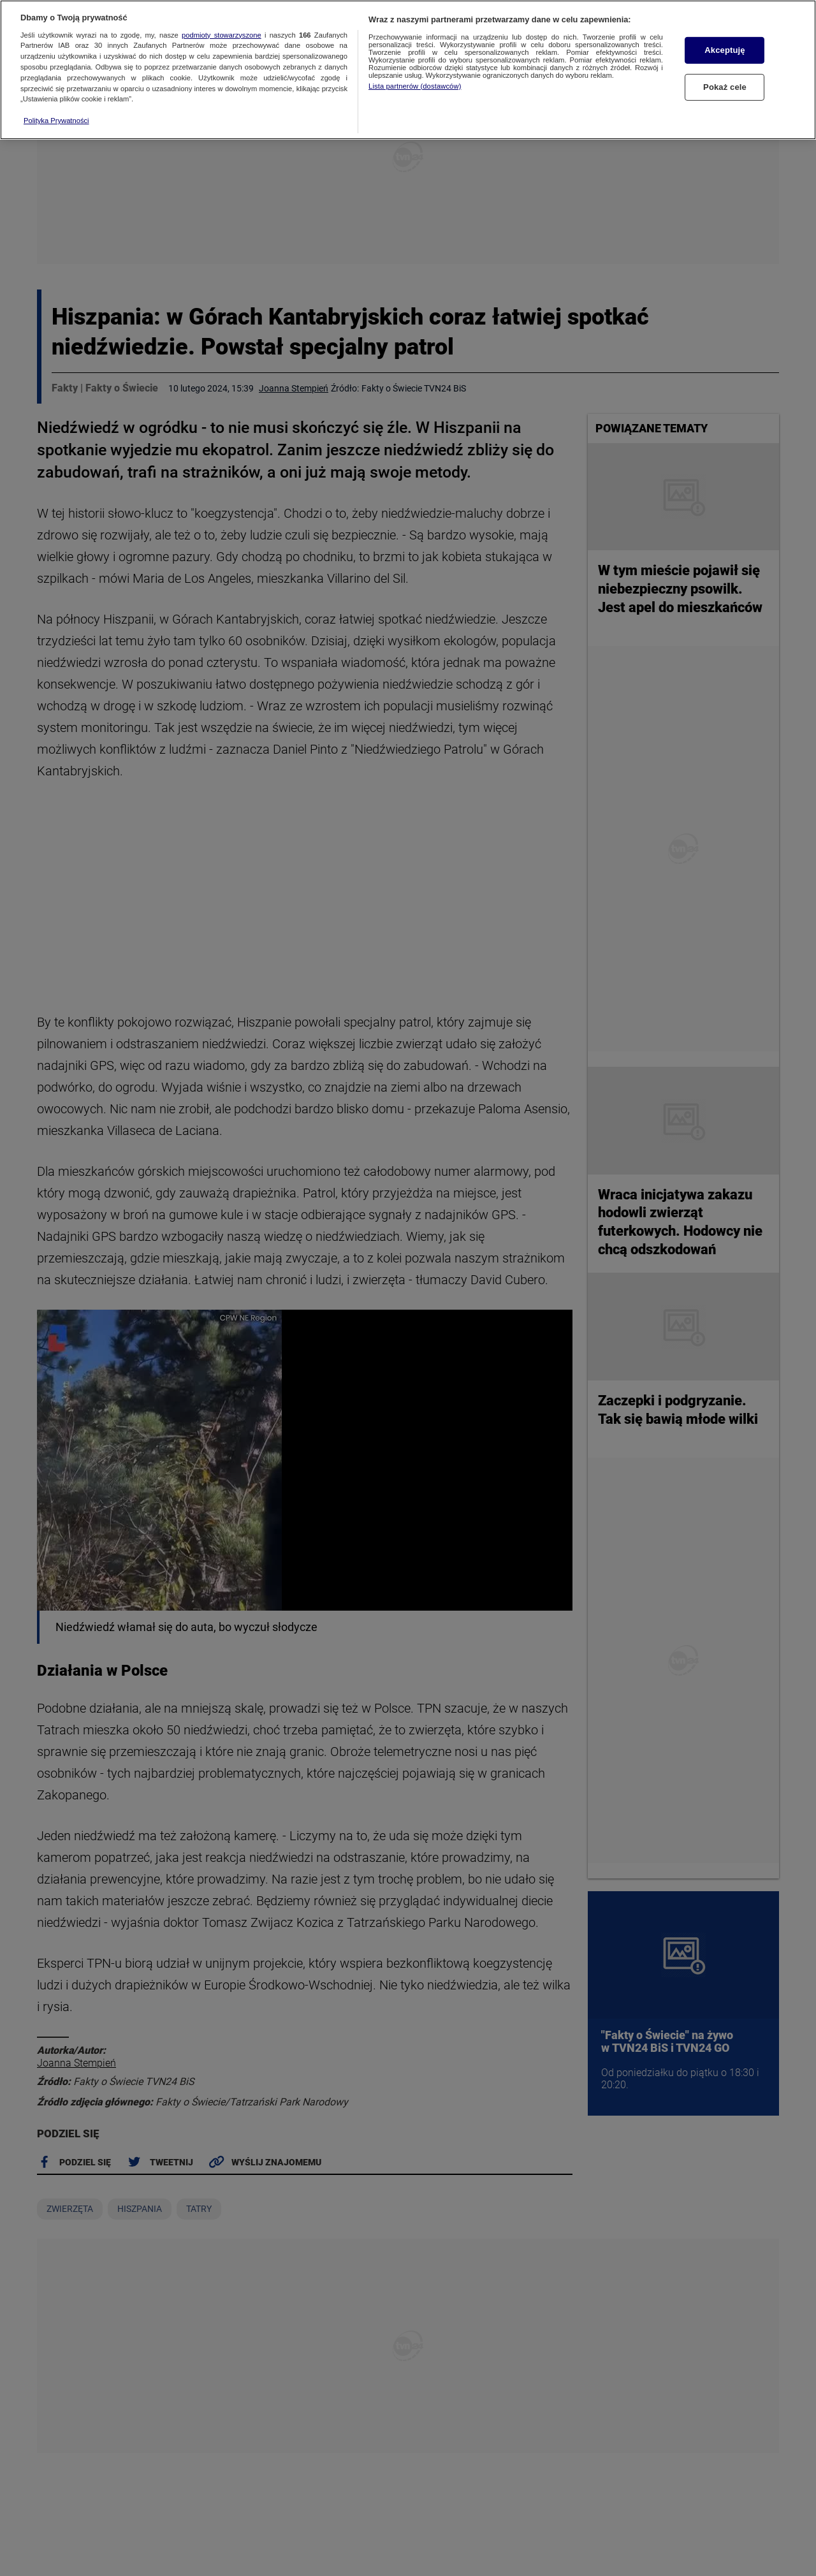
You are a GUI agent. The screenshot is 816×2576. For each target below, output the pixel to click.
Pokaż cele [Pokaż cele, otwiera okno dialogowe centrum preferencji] (725, 87)
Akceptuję (724, 50)
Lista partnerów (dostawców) (414, 86)
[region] (408, 70)
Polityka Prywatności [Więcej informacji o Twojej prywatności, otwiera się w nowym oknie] (56, 120)
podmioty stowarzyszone (221, 35)
